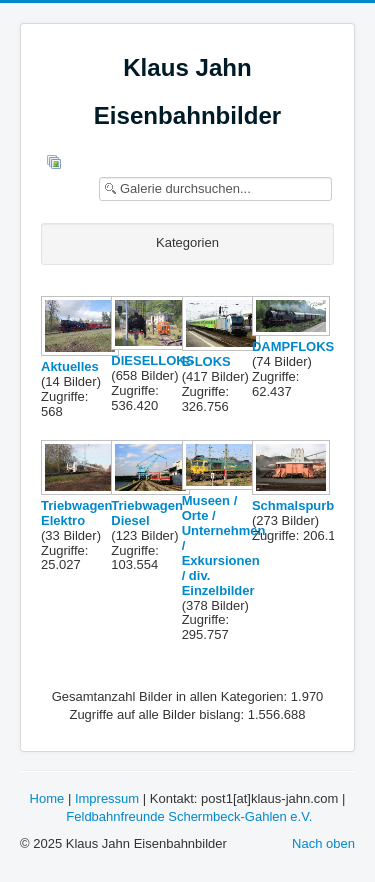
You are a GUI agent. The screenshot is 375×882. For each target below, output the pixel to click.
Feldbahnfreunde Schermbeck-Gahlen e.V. (189, 816)
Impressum (107, 798)
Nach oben (323, 843)
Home (47, 798)
